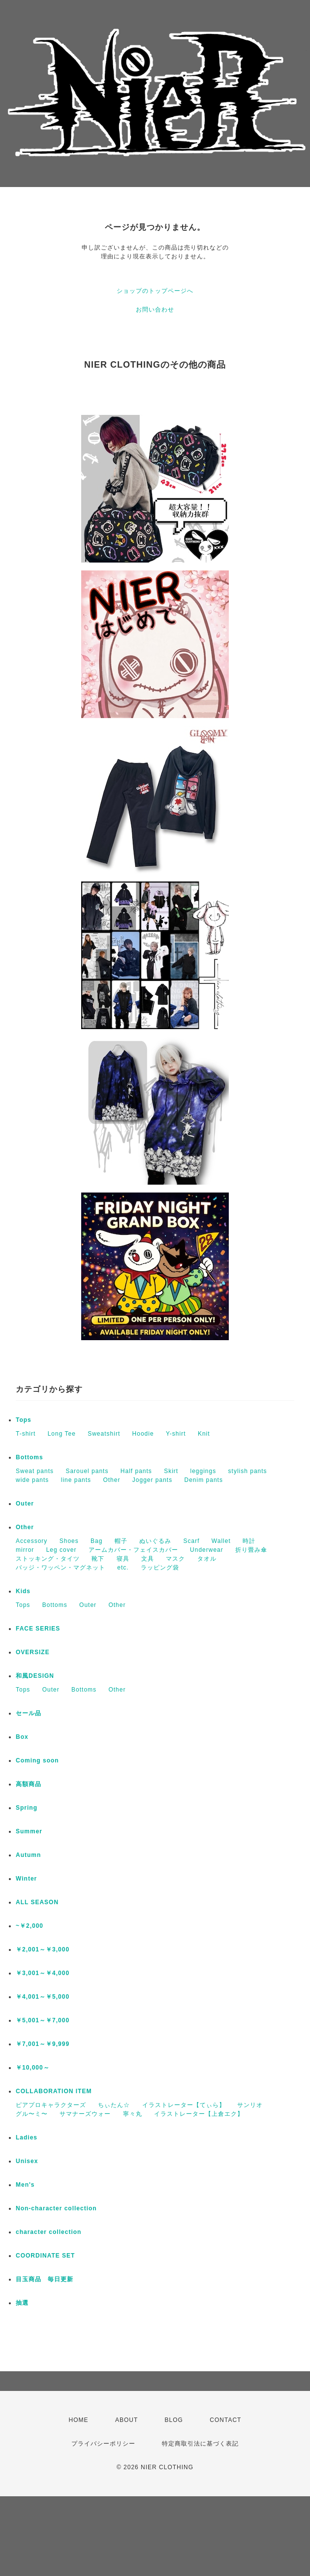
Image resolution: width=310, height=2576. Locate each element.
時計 (249, 1541)
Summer (29, 1831)
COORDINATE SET (45, 2255)
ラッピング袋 (160, 1567)
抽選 (22, 2302)
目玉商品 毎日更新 (44, 2279)
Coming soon (37, 1760)
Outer (25, 1503)
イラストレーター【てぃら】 (183, 2105)
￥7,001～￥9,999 (42, 2044)
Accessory (31, 1541)
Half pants (136, 1471)
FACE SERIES (38, 1628)
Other (111, 1479)
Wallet (221, 1541)
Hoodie (143, 1433)
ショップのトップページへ (155, 290)
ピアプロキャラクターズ (51, 2105)
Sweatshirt (104, 1433)
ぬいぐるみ (155, 1541)
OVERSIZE (33, 1652)
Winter (26, 1878)
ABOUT (126, 2420)
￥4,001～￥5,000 (42, 1996)
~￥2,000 (29, 1925)
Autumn (28, 1855)
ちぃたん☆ (114, 2105)
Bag (96, 1541)
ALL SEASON (37, 1902)
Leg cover (61, 1549)
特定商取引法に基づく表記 (200, 2443)
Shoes (69, 1541)
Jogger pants (152, 1479)
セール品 (28, 1713)
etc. (122, 1567)
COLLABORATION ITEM (54, 2091)
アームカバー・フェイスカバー (133, 1549)
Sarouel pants (86, 1471)
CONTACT (225, 2420)
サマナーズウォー (85, 2113)
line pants (76, 1479)
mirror (25, 1549)
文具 (147, 1558)
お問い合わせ (155, 309)
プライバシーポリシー (103, 2443)
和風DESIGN (35, 1675)
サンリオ (250, 2105)
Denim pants (204, 1479)
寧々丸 (132, 2113)
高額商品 (28, 1784)
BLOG (174, 2420)
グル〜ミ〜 (32, 2113)
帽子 (121, 1541)
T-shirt (25, 1433)
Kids (23, 1591)
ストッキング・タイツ (48, 1558)
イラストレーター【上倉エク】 (199, 2113)
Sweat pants (35, 1471)
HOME (79, 2420)
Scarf (191, 1541)
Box (22, 1736)
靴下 (98, 1558)
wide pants (32, 1479)
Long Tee (62, 1433)
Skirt (171, 1471)
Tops (23, 1419)
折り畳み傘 (251, 1549)
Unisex (27, 2161)
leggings (203, 1471)
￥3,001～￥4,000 (42, 1973)
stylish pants (247, 1471)
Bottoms (29, 1457)
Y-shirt (176, 1433)
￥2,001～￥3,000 (42, 1949)
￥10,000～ (33, 2067)
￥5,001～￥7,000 (42, 2020)
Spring (26, 1807)
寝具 (123, 1558)
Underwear (206, 1549)
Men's (25, 2184)
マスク (175, 1558)
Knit (204, 1433)
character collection (48, 2232)
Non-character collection (56, 2208)
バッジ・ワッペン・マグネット (60, 1567)
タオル (207, 1558)
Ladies (26, 2137)
